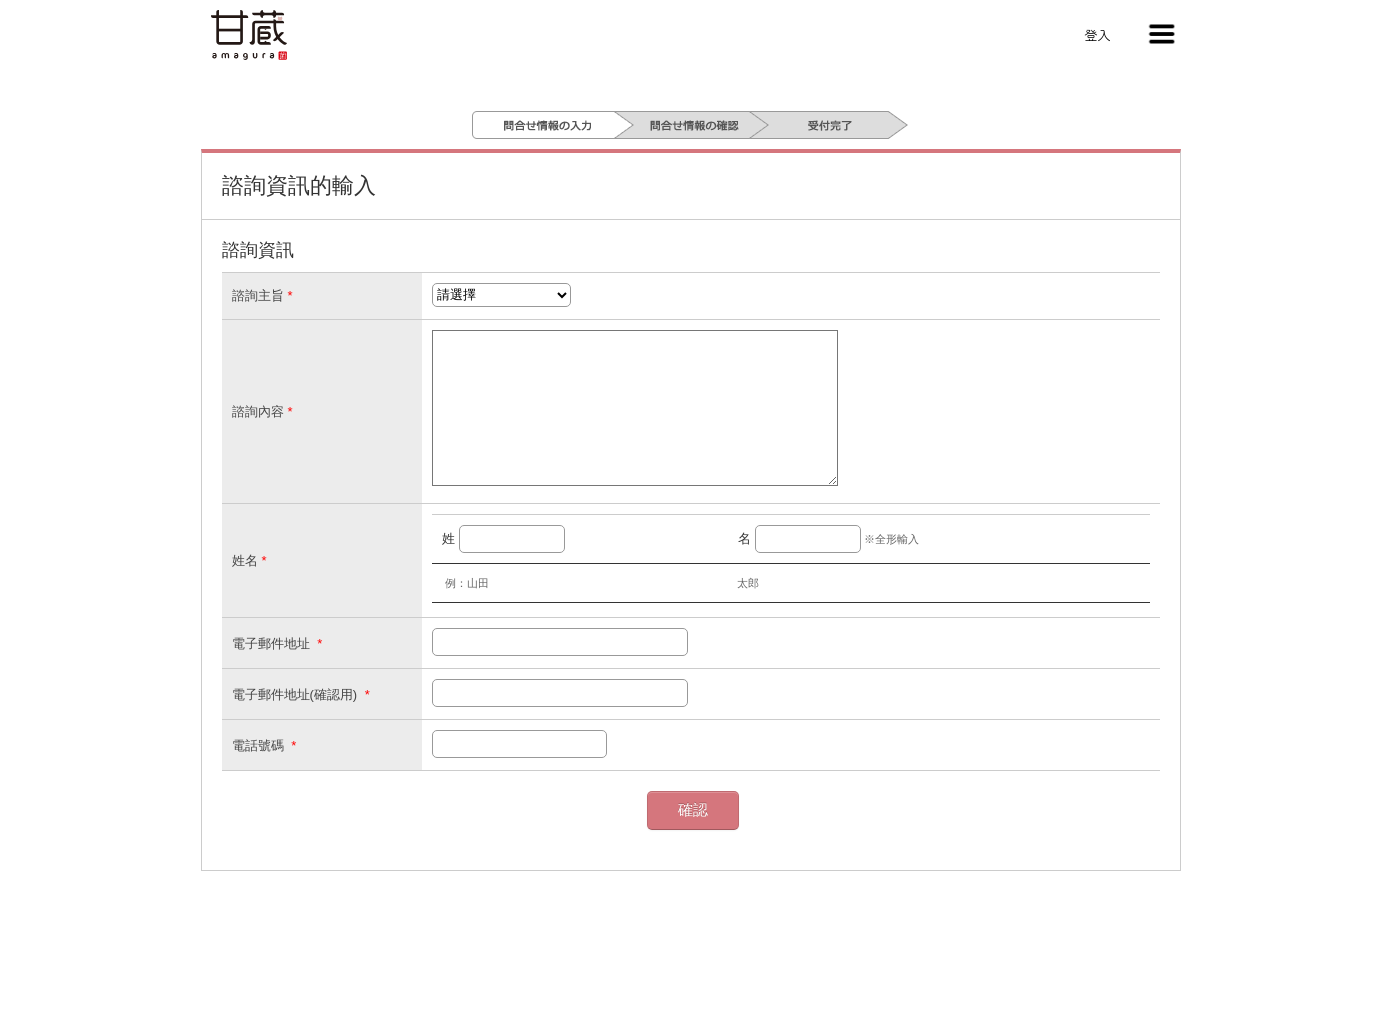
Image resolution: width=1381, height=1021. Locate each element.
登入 (1097, 34)
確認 (693, 839)
